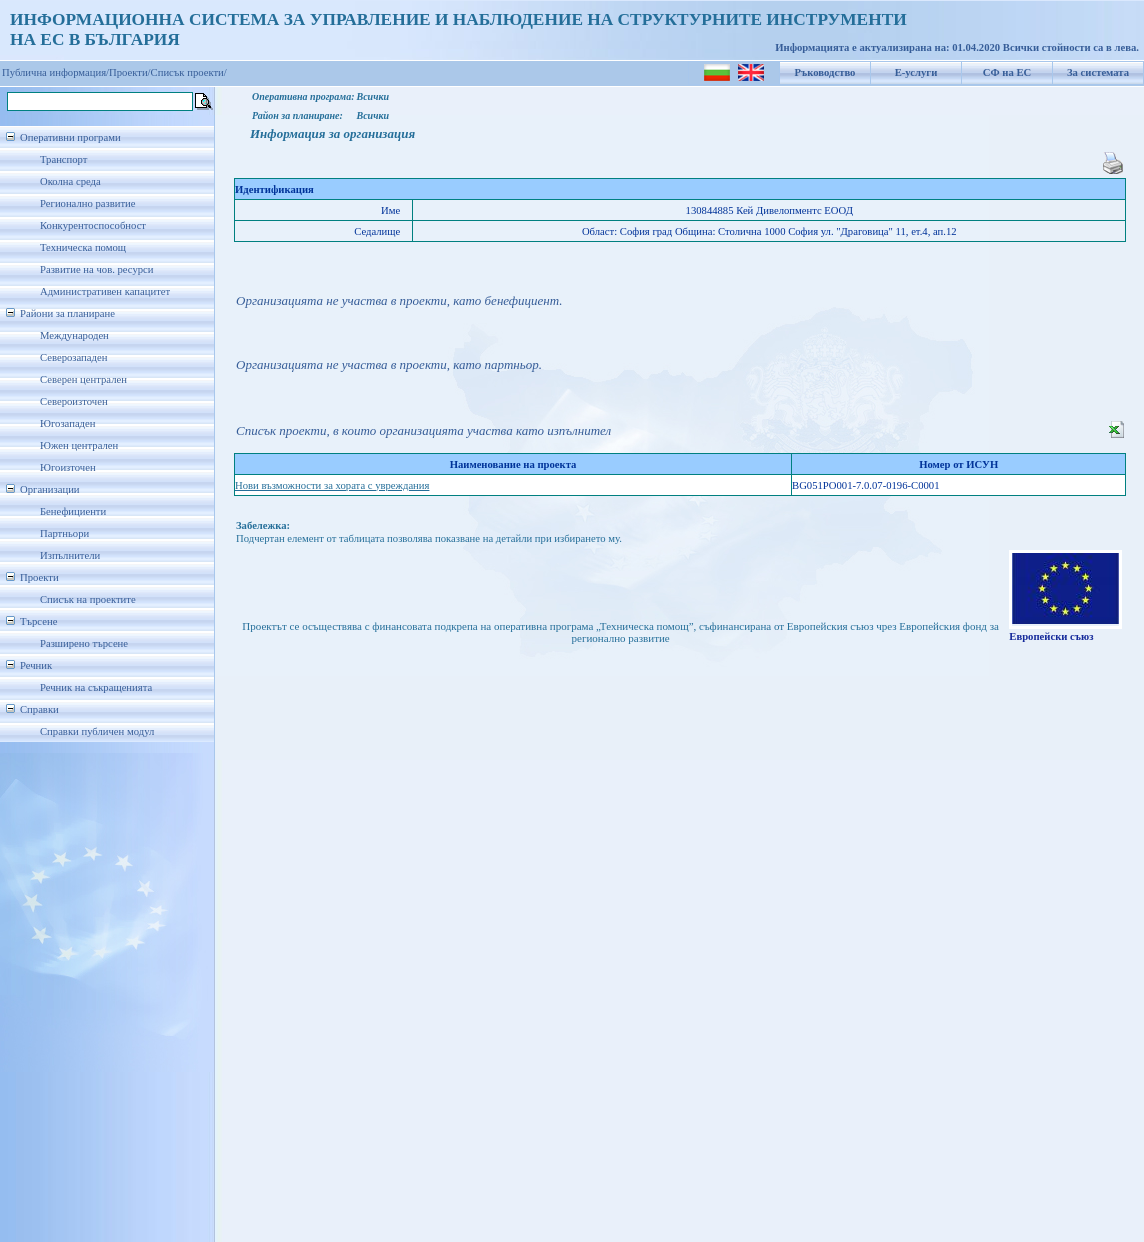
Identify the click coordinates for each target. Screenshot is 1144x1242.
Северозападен (73, 357)
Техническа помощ (83, 247)
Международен (74, 335)
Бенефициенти (73, 511)
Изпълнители (70, 555)
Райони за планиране (67, 313)
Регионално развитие (88, 203)
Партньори (64, 533)
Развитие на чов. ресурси (97, 269)
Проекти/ (130, 72)
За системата (1098, 72)
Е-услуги (916, 72)
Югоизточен (68, 467)
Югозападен (67, 423)
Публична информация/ (55, 72)
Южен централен (79, 445)
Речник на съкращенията (96, 687)
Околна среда (70, 181)
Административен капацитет (105, 291)
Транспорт (63, 159)
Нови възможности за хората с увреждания (332, 485)
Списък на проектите (88, 599)
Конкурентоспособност (93, 225)
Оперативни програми (70, 137)
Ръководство (825, 72)
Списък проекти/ (189, 72)
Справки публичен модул (97, 731)
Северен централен (83, 379)
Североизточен (74, 401)
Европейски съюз (1051, 636)
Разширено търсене (84, 643)
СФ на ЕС (1007, 72)
